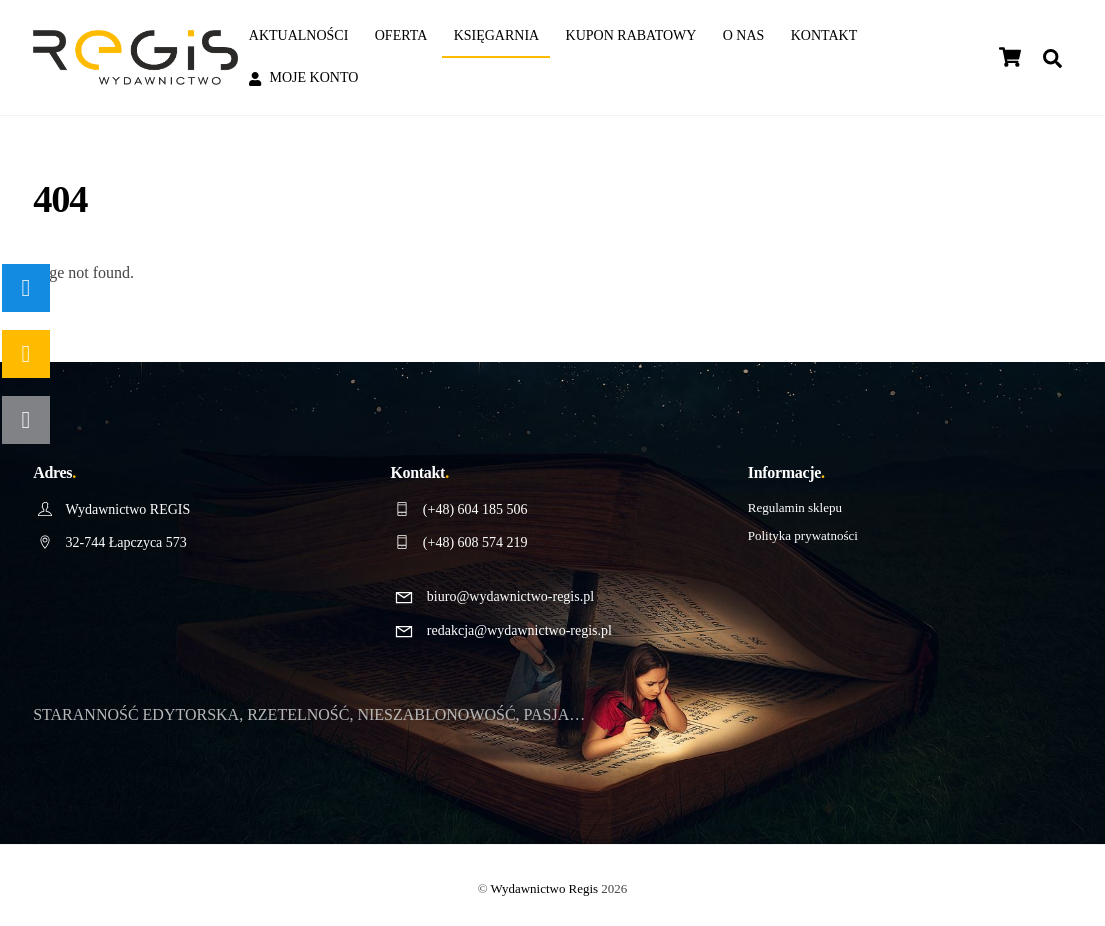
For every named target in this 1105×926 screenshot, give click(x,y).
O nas (744, 35)
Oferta (401, 35)
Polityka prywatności (803, 535)
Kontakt (824, 35)
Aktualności (299, 35)
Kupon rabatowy (631, 35)
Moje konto (304, 77)
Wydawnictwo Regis (545, 888)
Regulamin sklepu (795, 507)
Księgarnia (497, 35)
